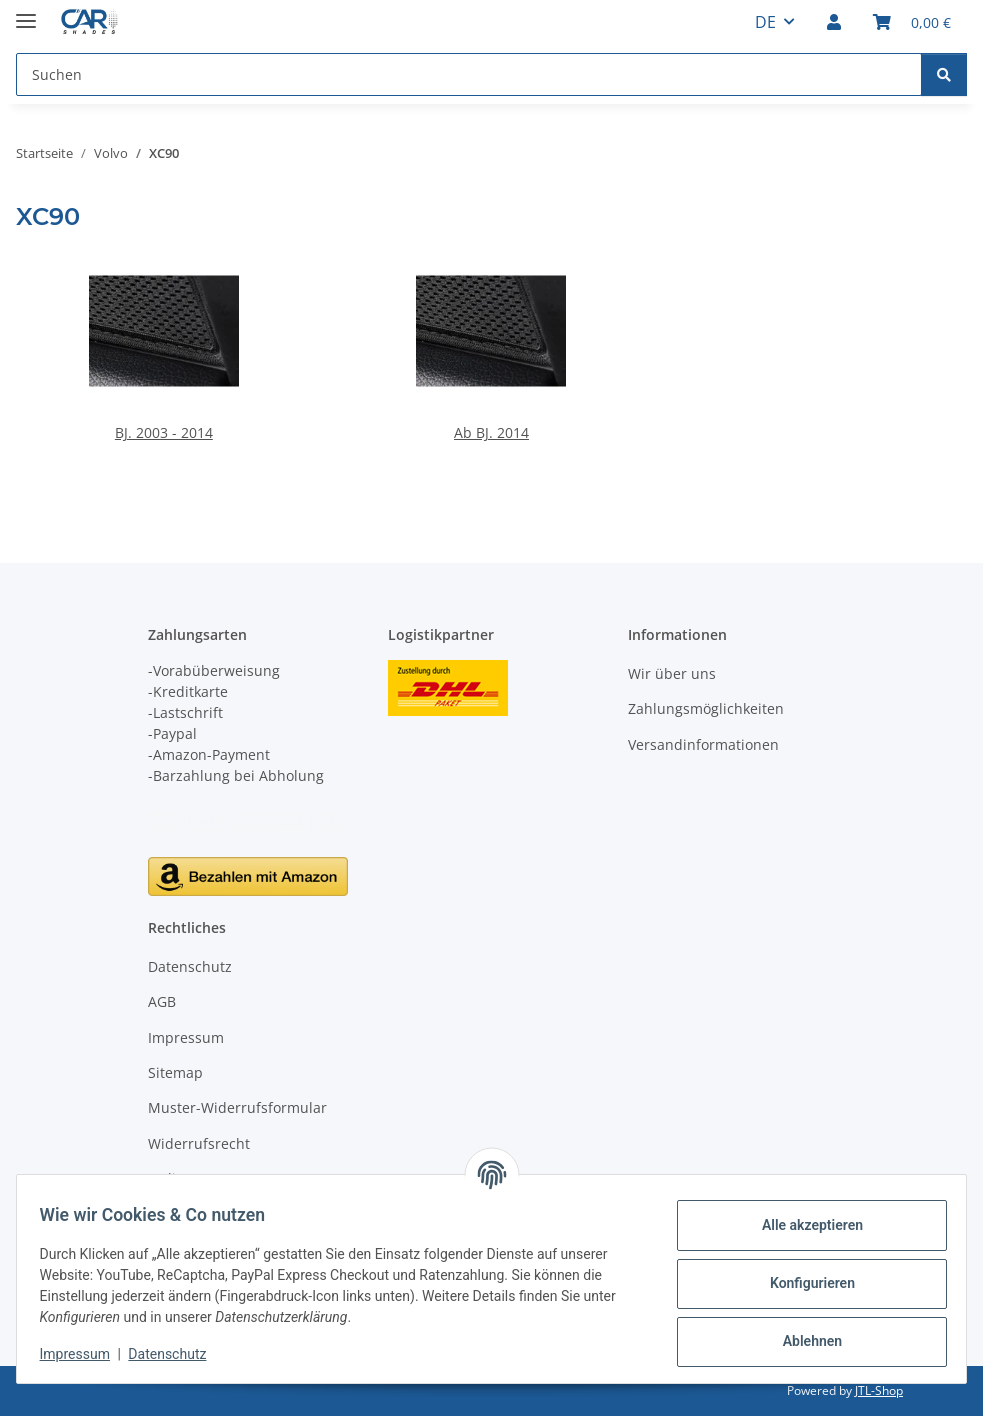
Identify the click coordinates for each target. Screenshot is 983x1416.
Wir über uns (672, 673)
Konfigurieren (802, 1283)
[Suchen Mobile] (469, 74)
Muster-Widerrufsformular (237, 1107)
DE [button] (765, 22)
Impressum (84, 1354)
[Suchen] (944, 74)
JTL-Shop (879, 1390)
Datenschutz (177, 1354)
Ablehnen (802, 1341)
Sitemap (175, 1072)
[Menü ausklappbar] (26, 12)
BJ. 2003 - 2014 (164, 432)
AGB (162, 1001)
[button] (834, 22)
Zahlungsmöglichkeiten (706, 708)
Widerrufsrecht (199, 1143)
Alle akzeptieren (802, 1225)
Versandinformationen (703, 744)
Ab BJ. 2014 (491, 432)
